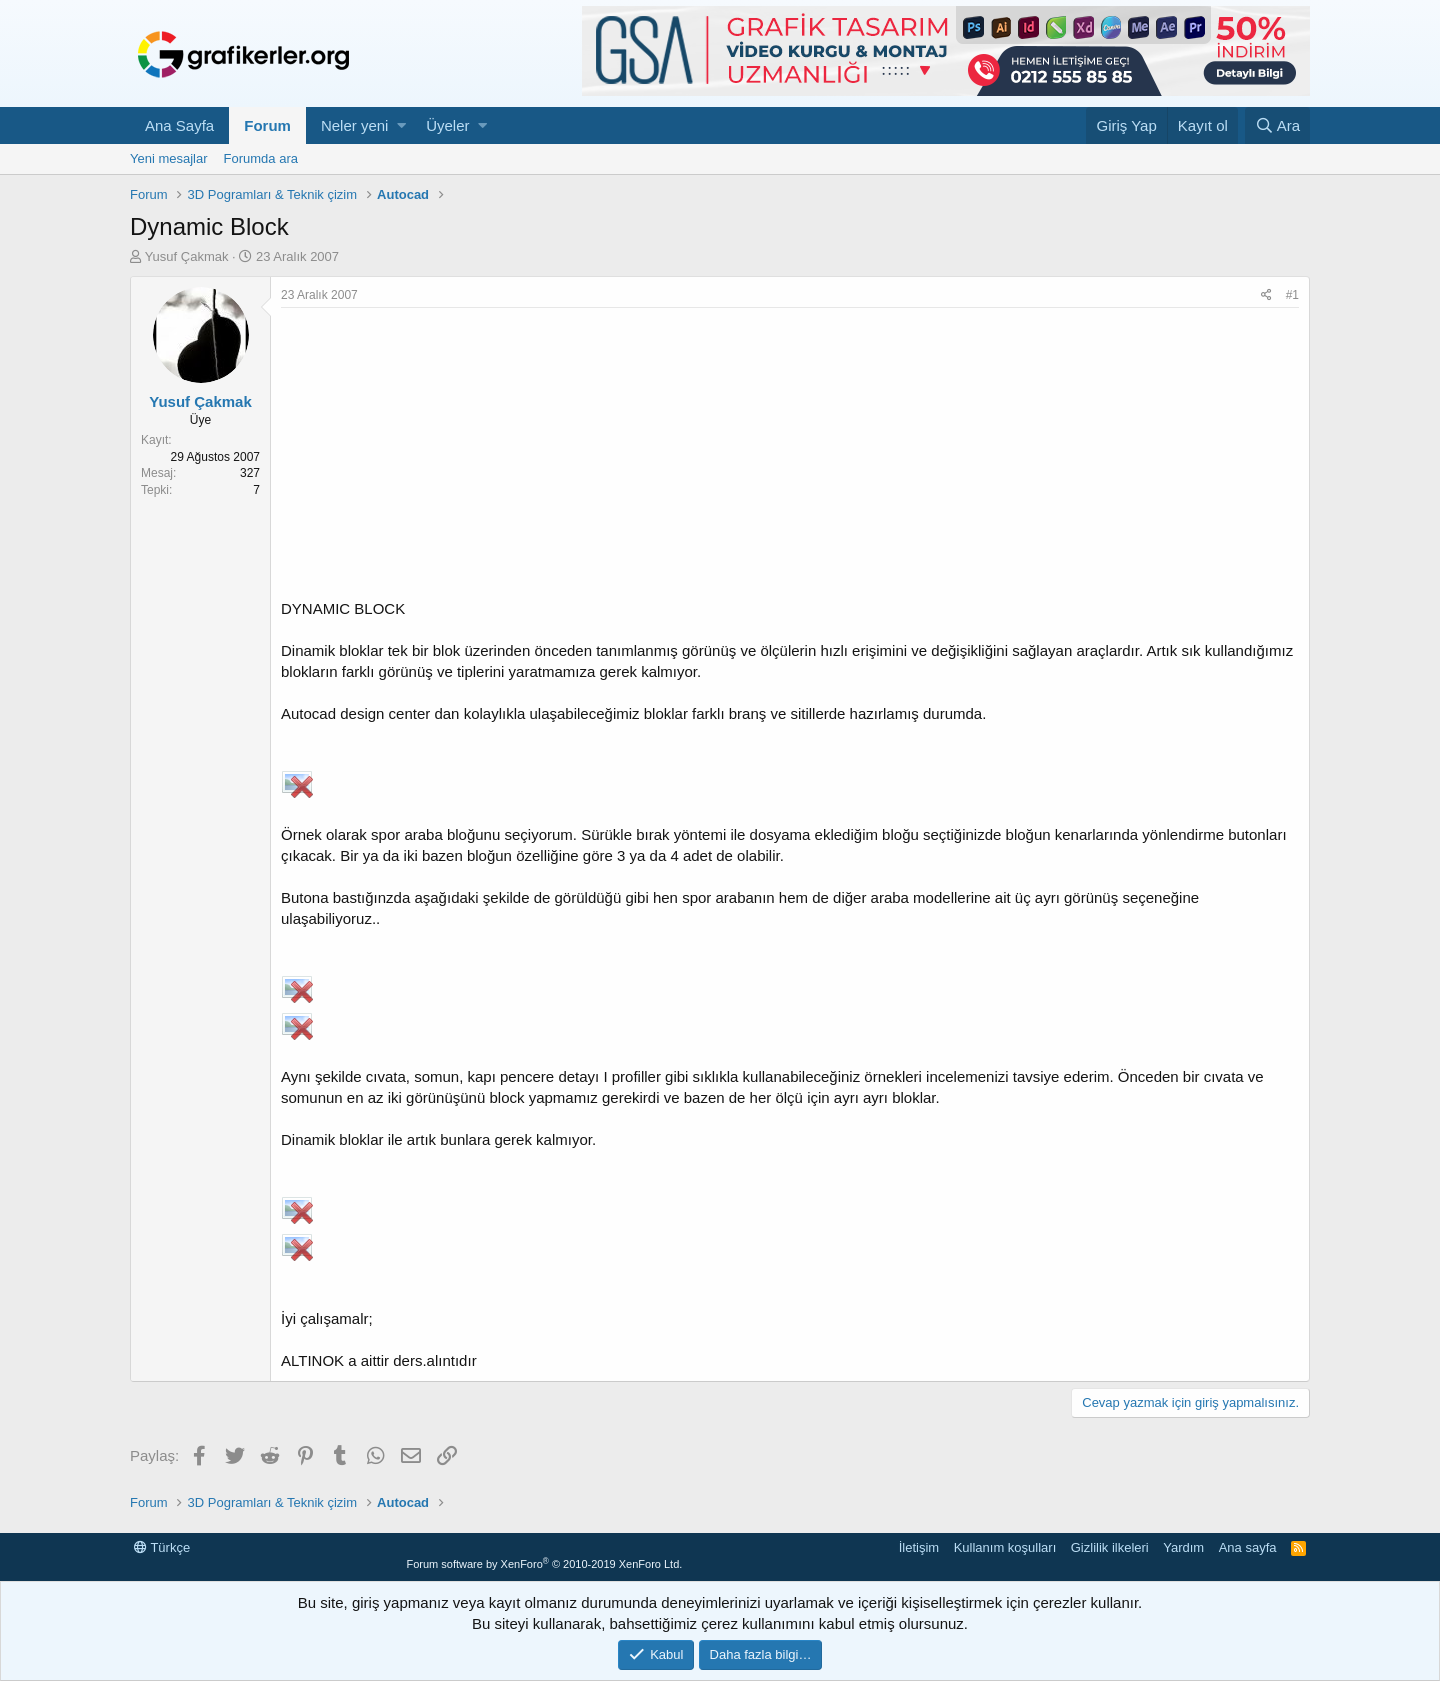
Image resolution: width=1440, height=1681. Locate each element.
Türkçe (162, 1547)
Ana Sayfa (179, 125)
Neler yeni (355, 125)
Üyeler (447, 125)
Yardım (1183, 1547)
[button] (401, 125)
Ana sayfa (1248, 1547)
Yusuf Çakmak (187, 256)
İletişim (919, 1547)
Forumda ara (261, 158)
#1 (1292, 295)
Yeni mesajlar (169, 158)
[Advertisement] (790, 458)
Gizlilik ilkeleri (1110, 1547)
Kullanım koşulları (1005, 1547)
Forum (267, 125)
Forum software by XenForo (544, 1564)
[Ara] (1277, 125)
